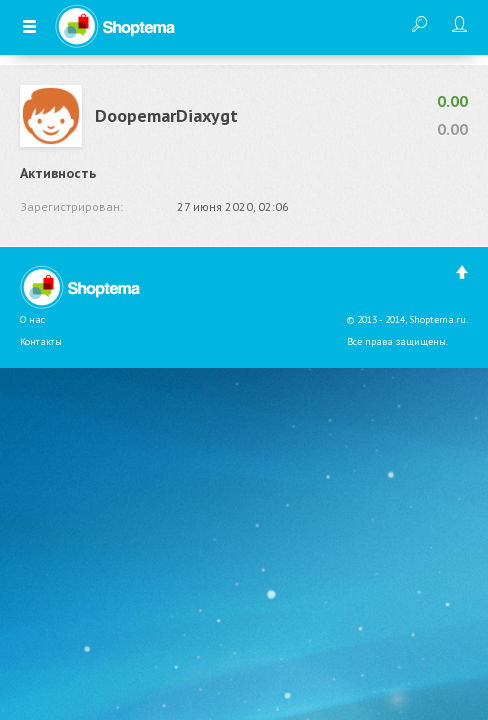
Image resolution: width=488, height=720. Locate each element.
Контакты (41, 341)
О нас (32, 319)
